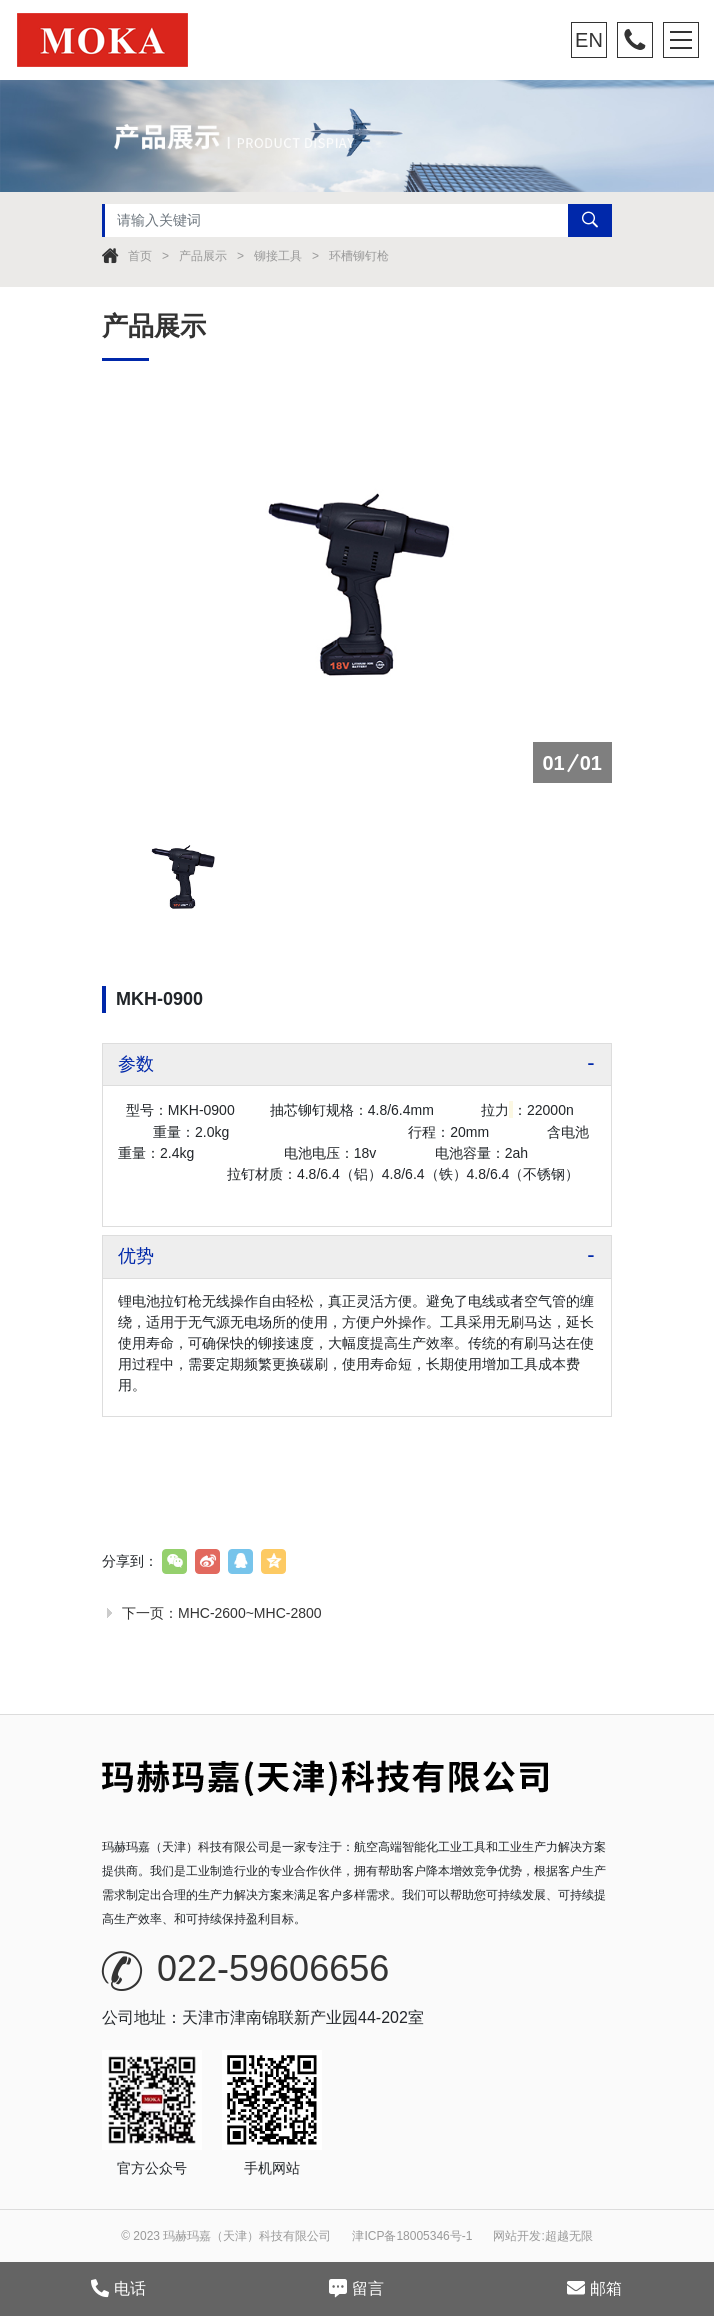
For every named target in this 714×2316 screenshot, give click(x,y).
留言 (356, 2288)
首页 (140, 256)
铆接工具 (278, 256)
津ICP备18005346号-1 (412, 2236)
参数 (136, 1064)
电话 (118, 2288)
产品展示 (203, 256)
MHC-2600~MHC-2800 (250, 1613)
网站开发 (517, 2236)
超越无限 (569, 2236)
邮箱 (594, 2288)
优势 (136, 1256)
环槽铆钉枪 (359, 256)
